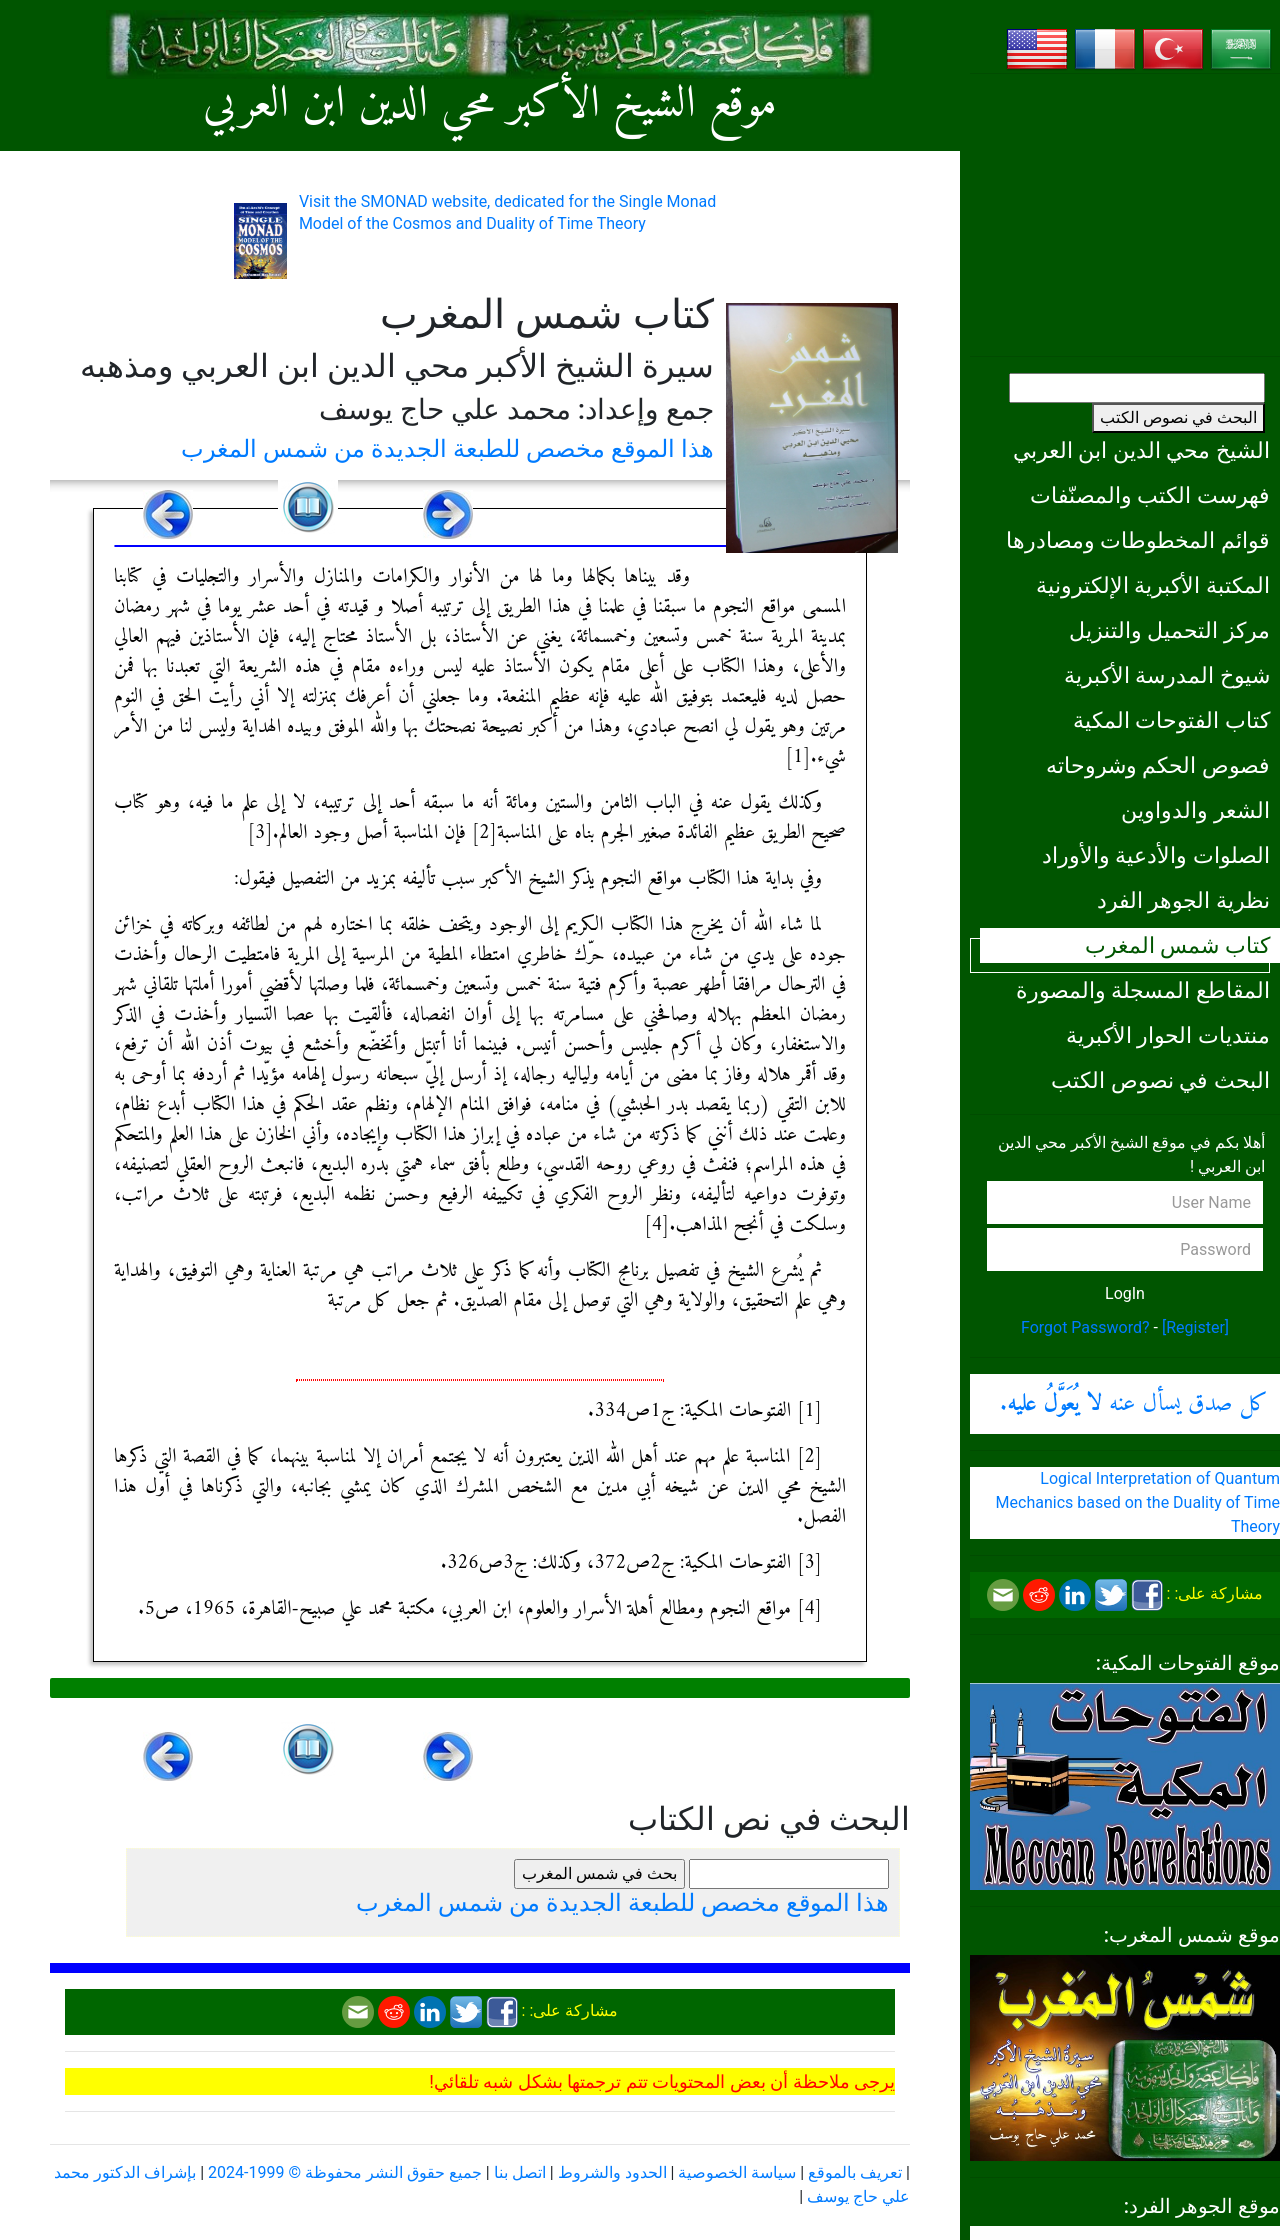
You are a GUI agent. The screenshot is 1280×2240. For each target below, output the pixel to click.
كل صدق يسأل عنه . (1134, 1404)
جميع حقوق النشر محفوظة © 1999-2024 (345, 2172)
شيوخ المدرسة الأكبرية (1167, 675)
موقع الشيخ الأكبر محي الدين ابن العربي (490, 105)
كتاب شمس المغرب (1177, 945)
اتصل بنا (520, 2172)
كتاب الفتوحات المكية (1171, 720)
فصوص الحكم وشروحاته (1158, 765)
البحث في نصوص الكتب (1178, 417)
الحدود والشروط (612, 2172)
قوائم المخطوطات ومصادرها (1138, 540)
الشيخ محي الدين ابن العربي (1141, 450)
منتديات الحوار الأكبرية (1168, 1035)
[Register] (1195, 1327)
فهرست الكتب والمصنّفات (1150, 495)
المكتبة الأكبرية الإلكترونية (1153, 585)
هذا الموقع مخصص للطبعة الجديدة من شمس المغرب (447, 449)
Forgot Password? (1085, 1327)
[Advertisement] (1125, 215)
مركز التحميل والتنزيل (1169, 630)
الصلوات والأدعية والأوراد (1156, 855)
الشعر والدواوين (1195, 810)
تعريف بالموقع (855, 2172)
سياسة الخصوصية (737, 2172)
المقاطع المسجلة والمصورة (1143, 990)
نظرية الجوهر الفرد (1183, 900)
